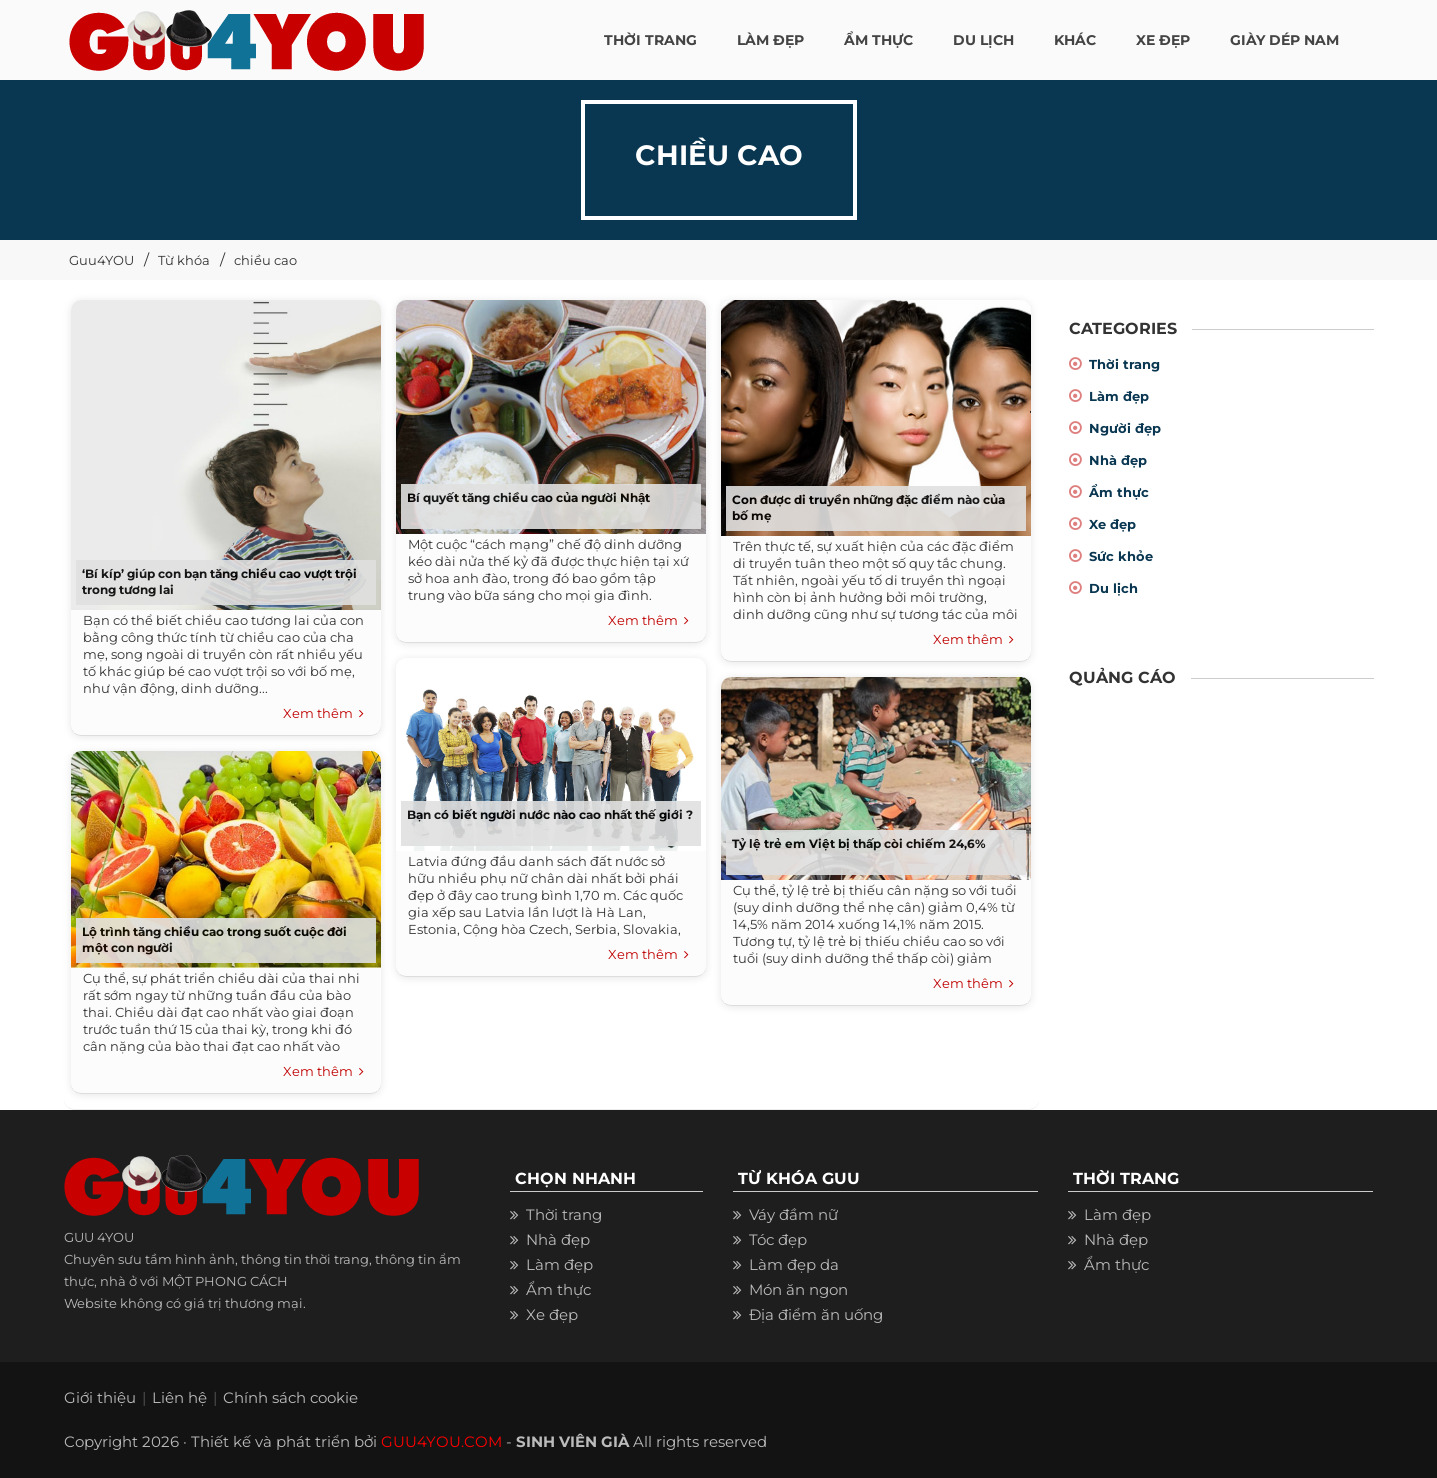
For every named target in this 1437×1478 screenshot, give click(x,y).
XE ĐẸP (1163, 40)
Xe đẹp (1112, 524)
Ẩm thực (1119, 492)
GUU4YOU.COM (441, 1441)
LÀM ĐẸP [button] (770, 40)
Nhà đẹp (1118, 460)
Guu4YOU (101, 260)
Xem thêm (323, 714)
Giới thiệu (100, 1397)
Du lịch (1113, 588)
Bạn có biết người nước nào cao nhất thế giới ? (550, 814)
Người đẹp (1125, 428)
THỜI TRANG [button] (650, 40)
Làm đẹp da (794, 1264)
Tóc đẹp (778, 1239)
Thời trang (1124, 364)
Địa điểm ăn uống (816, 1314)
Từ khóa (184, 260)
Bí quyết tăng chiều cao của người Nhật (528, 497)
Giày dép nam (1284, 40)
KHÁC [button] (1075, 40)
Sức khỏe (1121, 556)
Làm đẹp (1119, 396)
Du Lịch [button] (983, 40)
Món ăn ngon (798, 1289)
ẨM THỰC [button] (878, 40)
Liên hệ (179, 1397)
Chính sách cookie (290, 1397)
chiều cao (265, 260)
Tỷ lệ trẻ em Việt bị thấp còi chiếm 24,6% (859, 843)
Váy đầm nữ (793, 1214)
